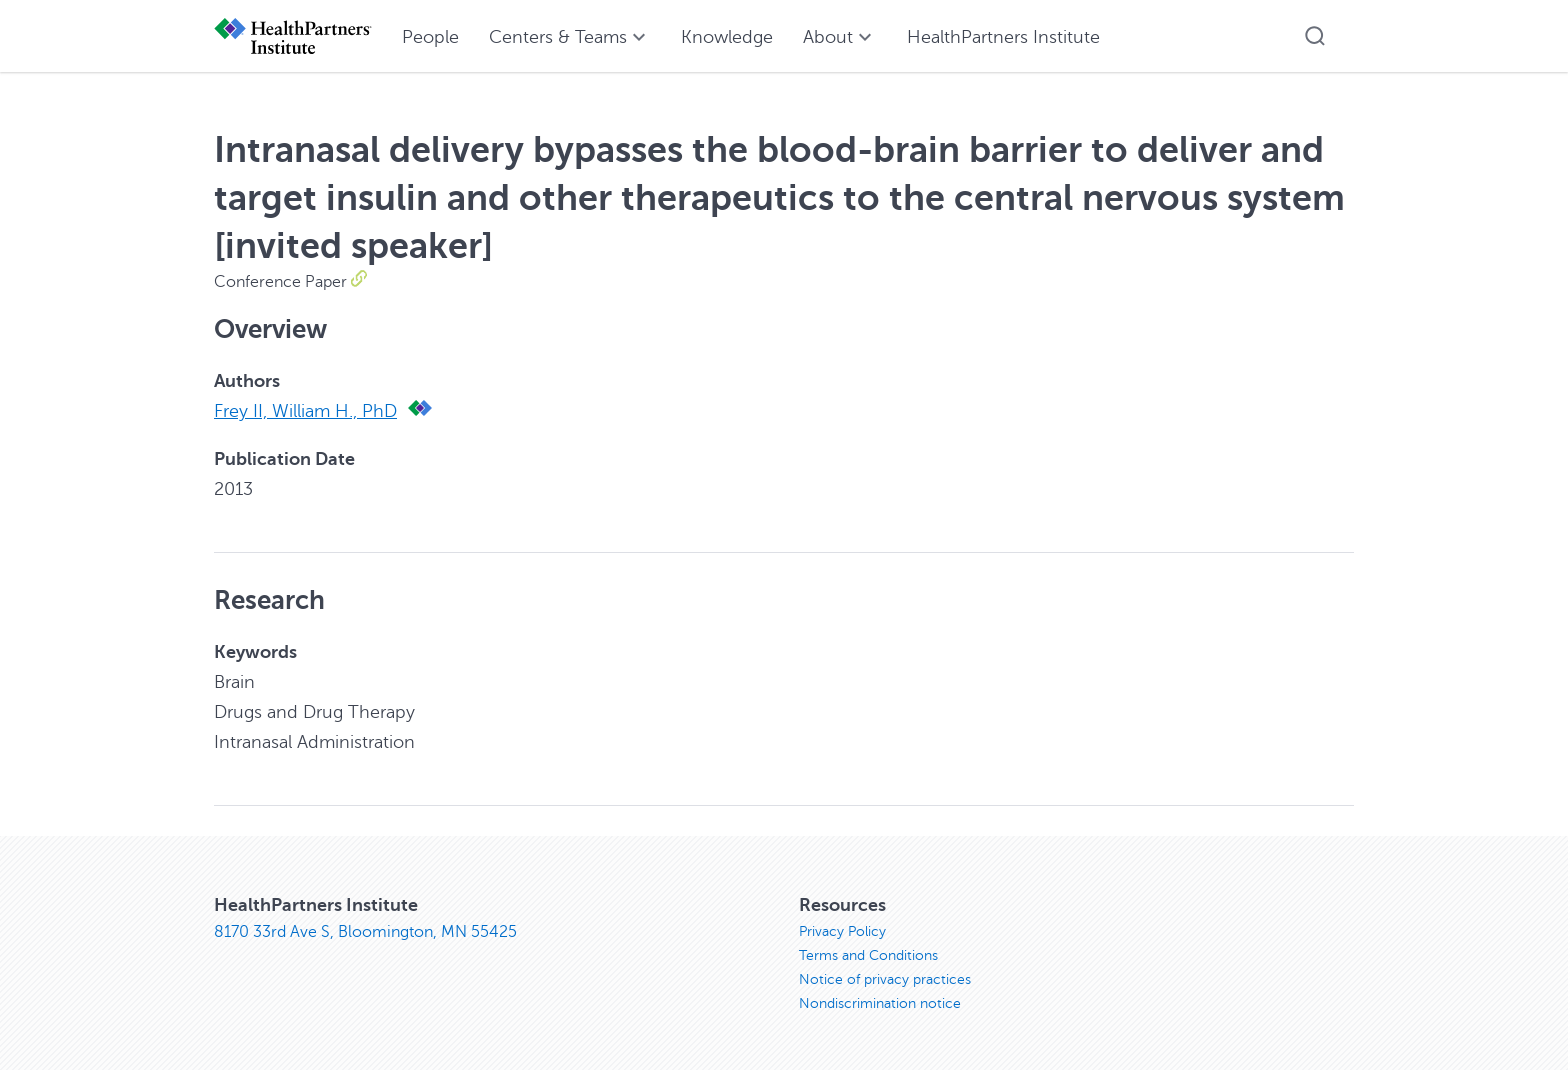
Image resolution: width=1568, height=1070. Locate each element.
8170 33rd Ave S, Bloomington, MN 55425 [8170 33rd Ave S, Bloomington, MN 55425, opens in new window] (365, 932)
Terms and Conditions (868, 955)
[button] (1315, 36)
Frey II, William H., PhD (305, 411)
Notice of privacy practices (885, 979)
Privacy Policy (842, 931)
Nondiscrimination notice (880, 1003)
